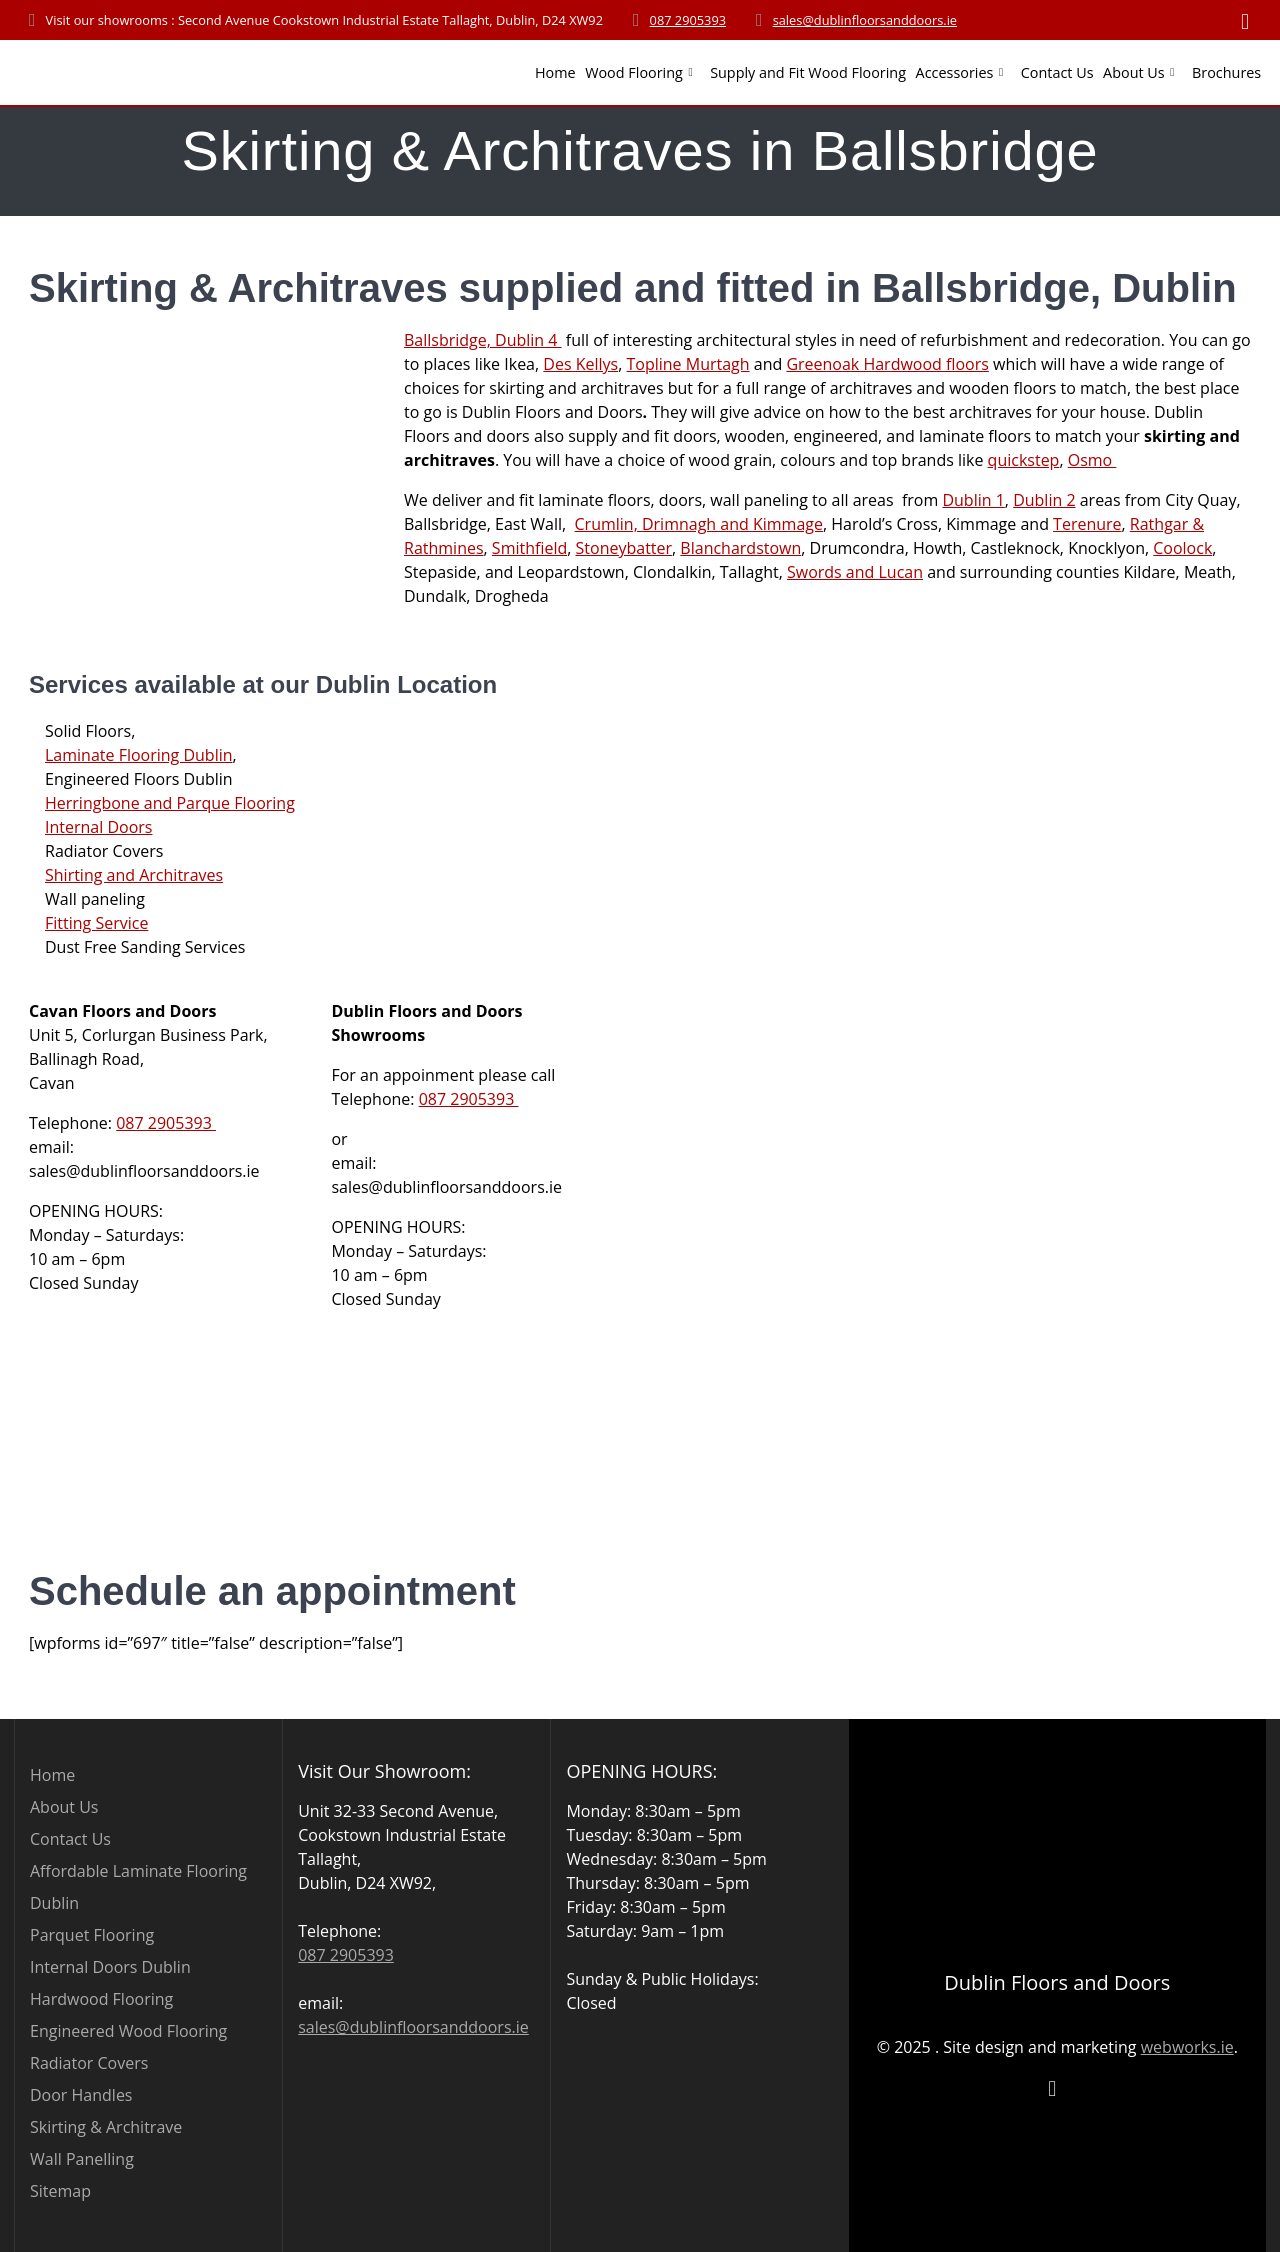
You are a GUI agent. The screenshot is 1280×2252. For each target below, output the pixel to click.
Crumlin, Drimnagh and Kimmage (699, 524)
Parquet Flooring (92, 1935)
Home (555, 72)
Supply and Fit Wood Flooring (808, 72)
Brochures (1226, 72)
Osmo (1092, 460)
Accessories (955, 72)
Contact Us (1057, 72)
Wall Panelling (82, 2159)
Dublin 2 (1044, 500)
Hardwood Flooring (101, 1999)
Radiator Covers (89, 2063)
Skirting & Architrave (106, 2127)
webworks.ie (1187, 2047)
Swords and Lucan (855, 572)
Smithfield (529, 548)
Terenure (1087, 524)
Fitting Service (96, 923)
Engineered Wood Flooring (128, 2031)
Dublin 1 (973, 500)
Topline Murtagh (687, 364)
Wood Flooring (634, 72)
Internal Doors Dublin (110, 1967)
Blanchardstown (740, 548)
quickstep (1024, 460)
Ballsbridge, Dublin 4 (483, 340)
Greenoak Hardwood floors (887, 364)
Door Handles (81, 2095)
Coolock (1182, 548)
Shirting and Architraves (134, 875)
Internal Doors (98, 827)
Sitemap (60, 2191)
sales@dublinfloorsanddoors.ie (865, 20)
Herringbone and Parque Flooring (170, 803)
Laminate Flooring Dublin (139, 755)
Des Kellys (580, 364)
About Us (1134, 72)
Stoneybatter (624, 548)
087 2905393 (688, 20)
